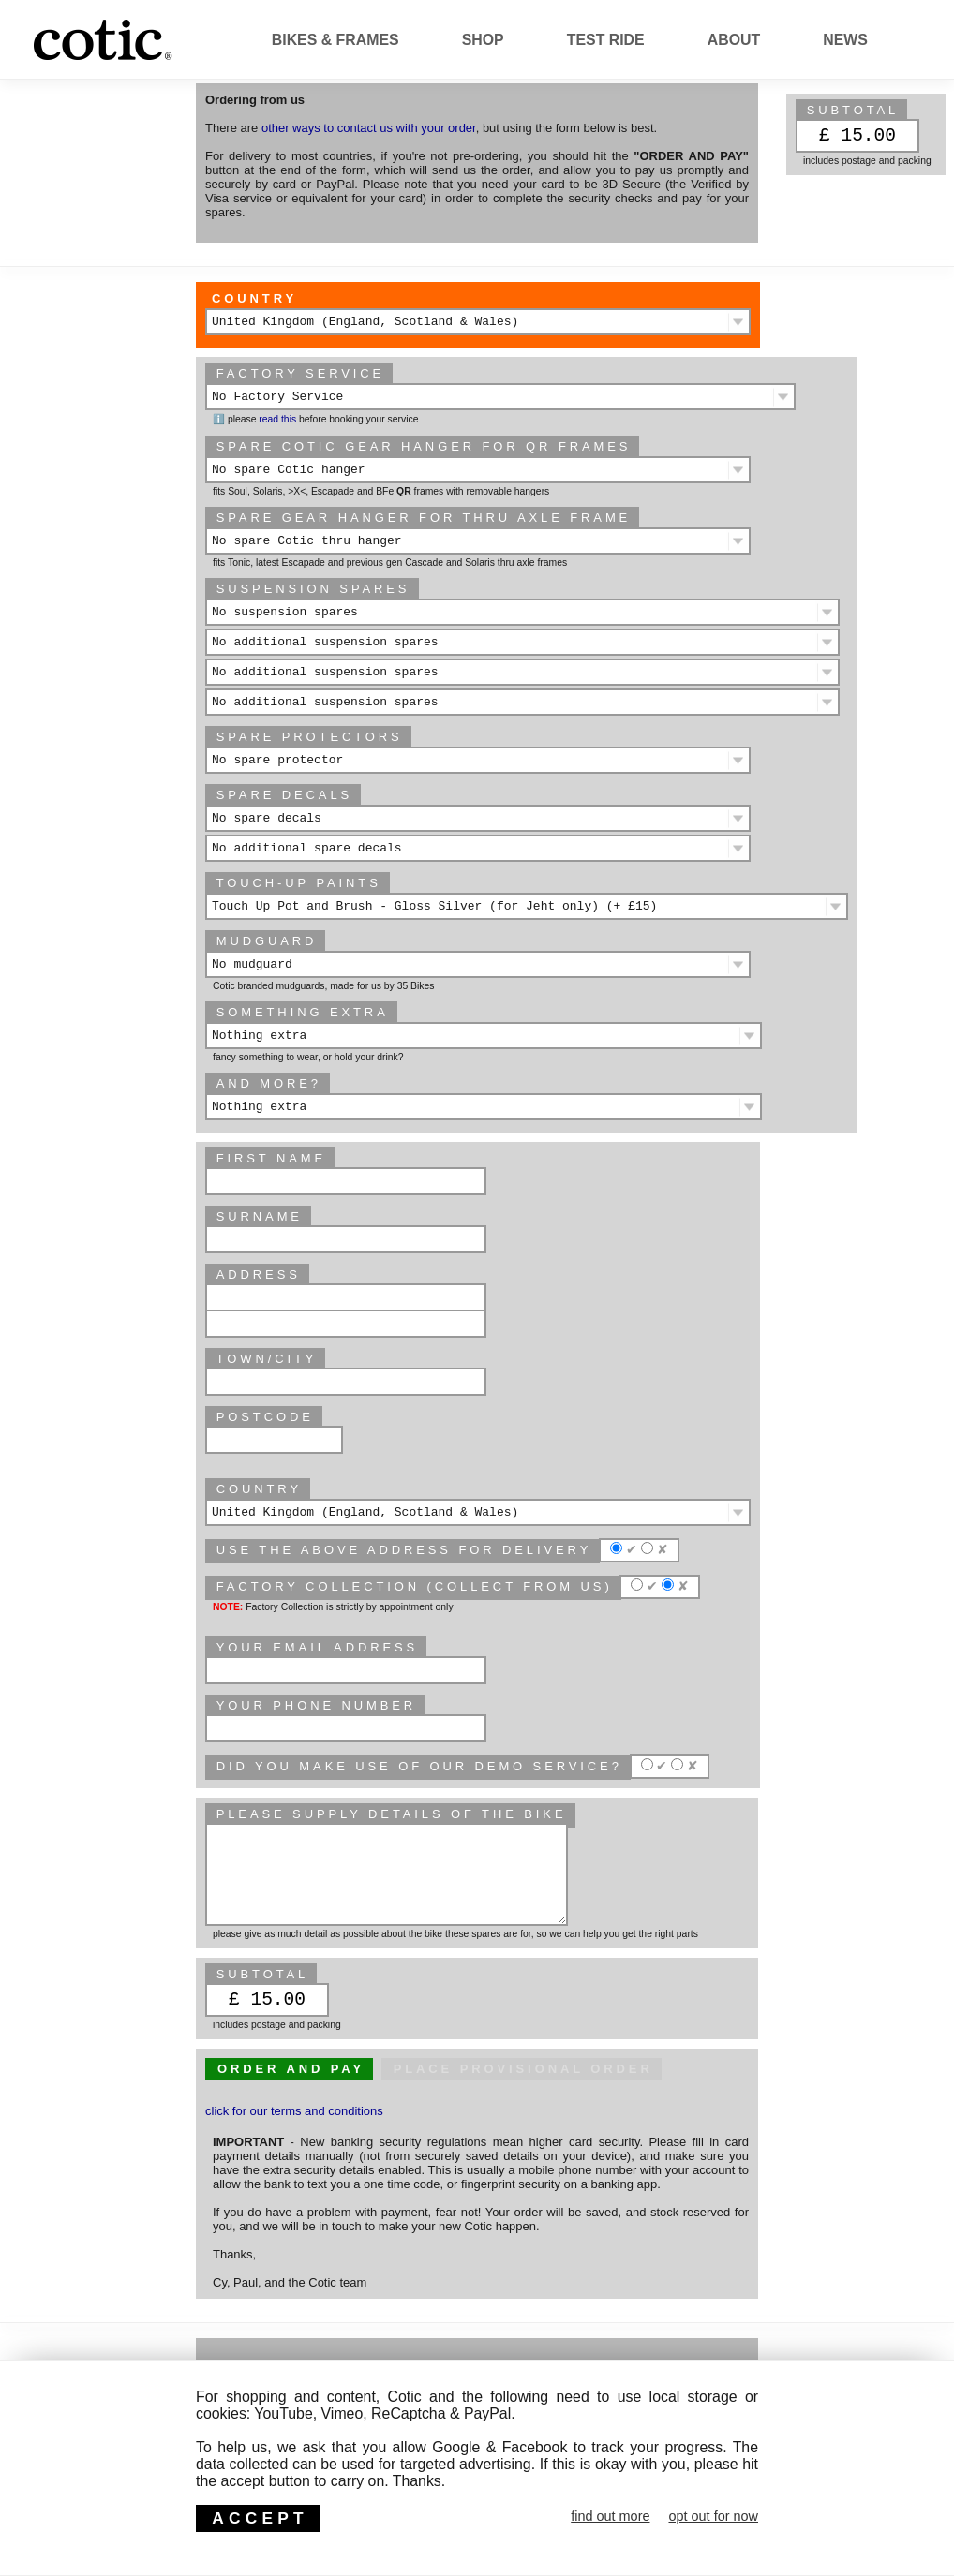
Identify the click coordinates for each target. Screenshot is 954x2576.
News (845, 40)
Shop (483, 40)
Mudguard (267, 941)
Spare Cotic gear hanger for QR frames (424, 446)
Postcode (265, 1417)
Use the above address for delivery (404, 1550)
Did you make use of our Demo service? (419, 1766)
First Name (271, 1158)
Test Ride (606, 40)
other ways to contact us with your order (368, 128)
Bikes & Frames (335, 40)
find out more (610, 2516)
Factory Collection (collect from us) (414, 1586)
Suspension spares (313, 589)
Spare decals (284, 795)
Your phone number (316, 1705)
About (734, 40)
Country (254, 298)
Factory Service (300, 373)
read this (277, 419)
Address (258, 1274)
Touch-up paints (298, 883)
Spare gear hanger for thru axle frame (423, 518)
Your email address (317, 1647)
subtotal (853, 110)
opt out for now (713, 2516)
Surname (259, 1216)
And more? (268, 1083)
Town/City (267, 1359)
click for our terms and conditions (294, 2111)
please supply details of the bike (391, 1814)
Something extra (302, 1012)
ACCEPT (259, 2518)
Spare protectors (309, 737)
